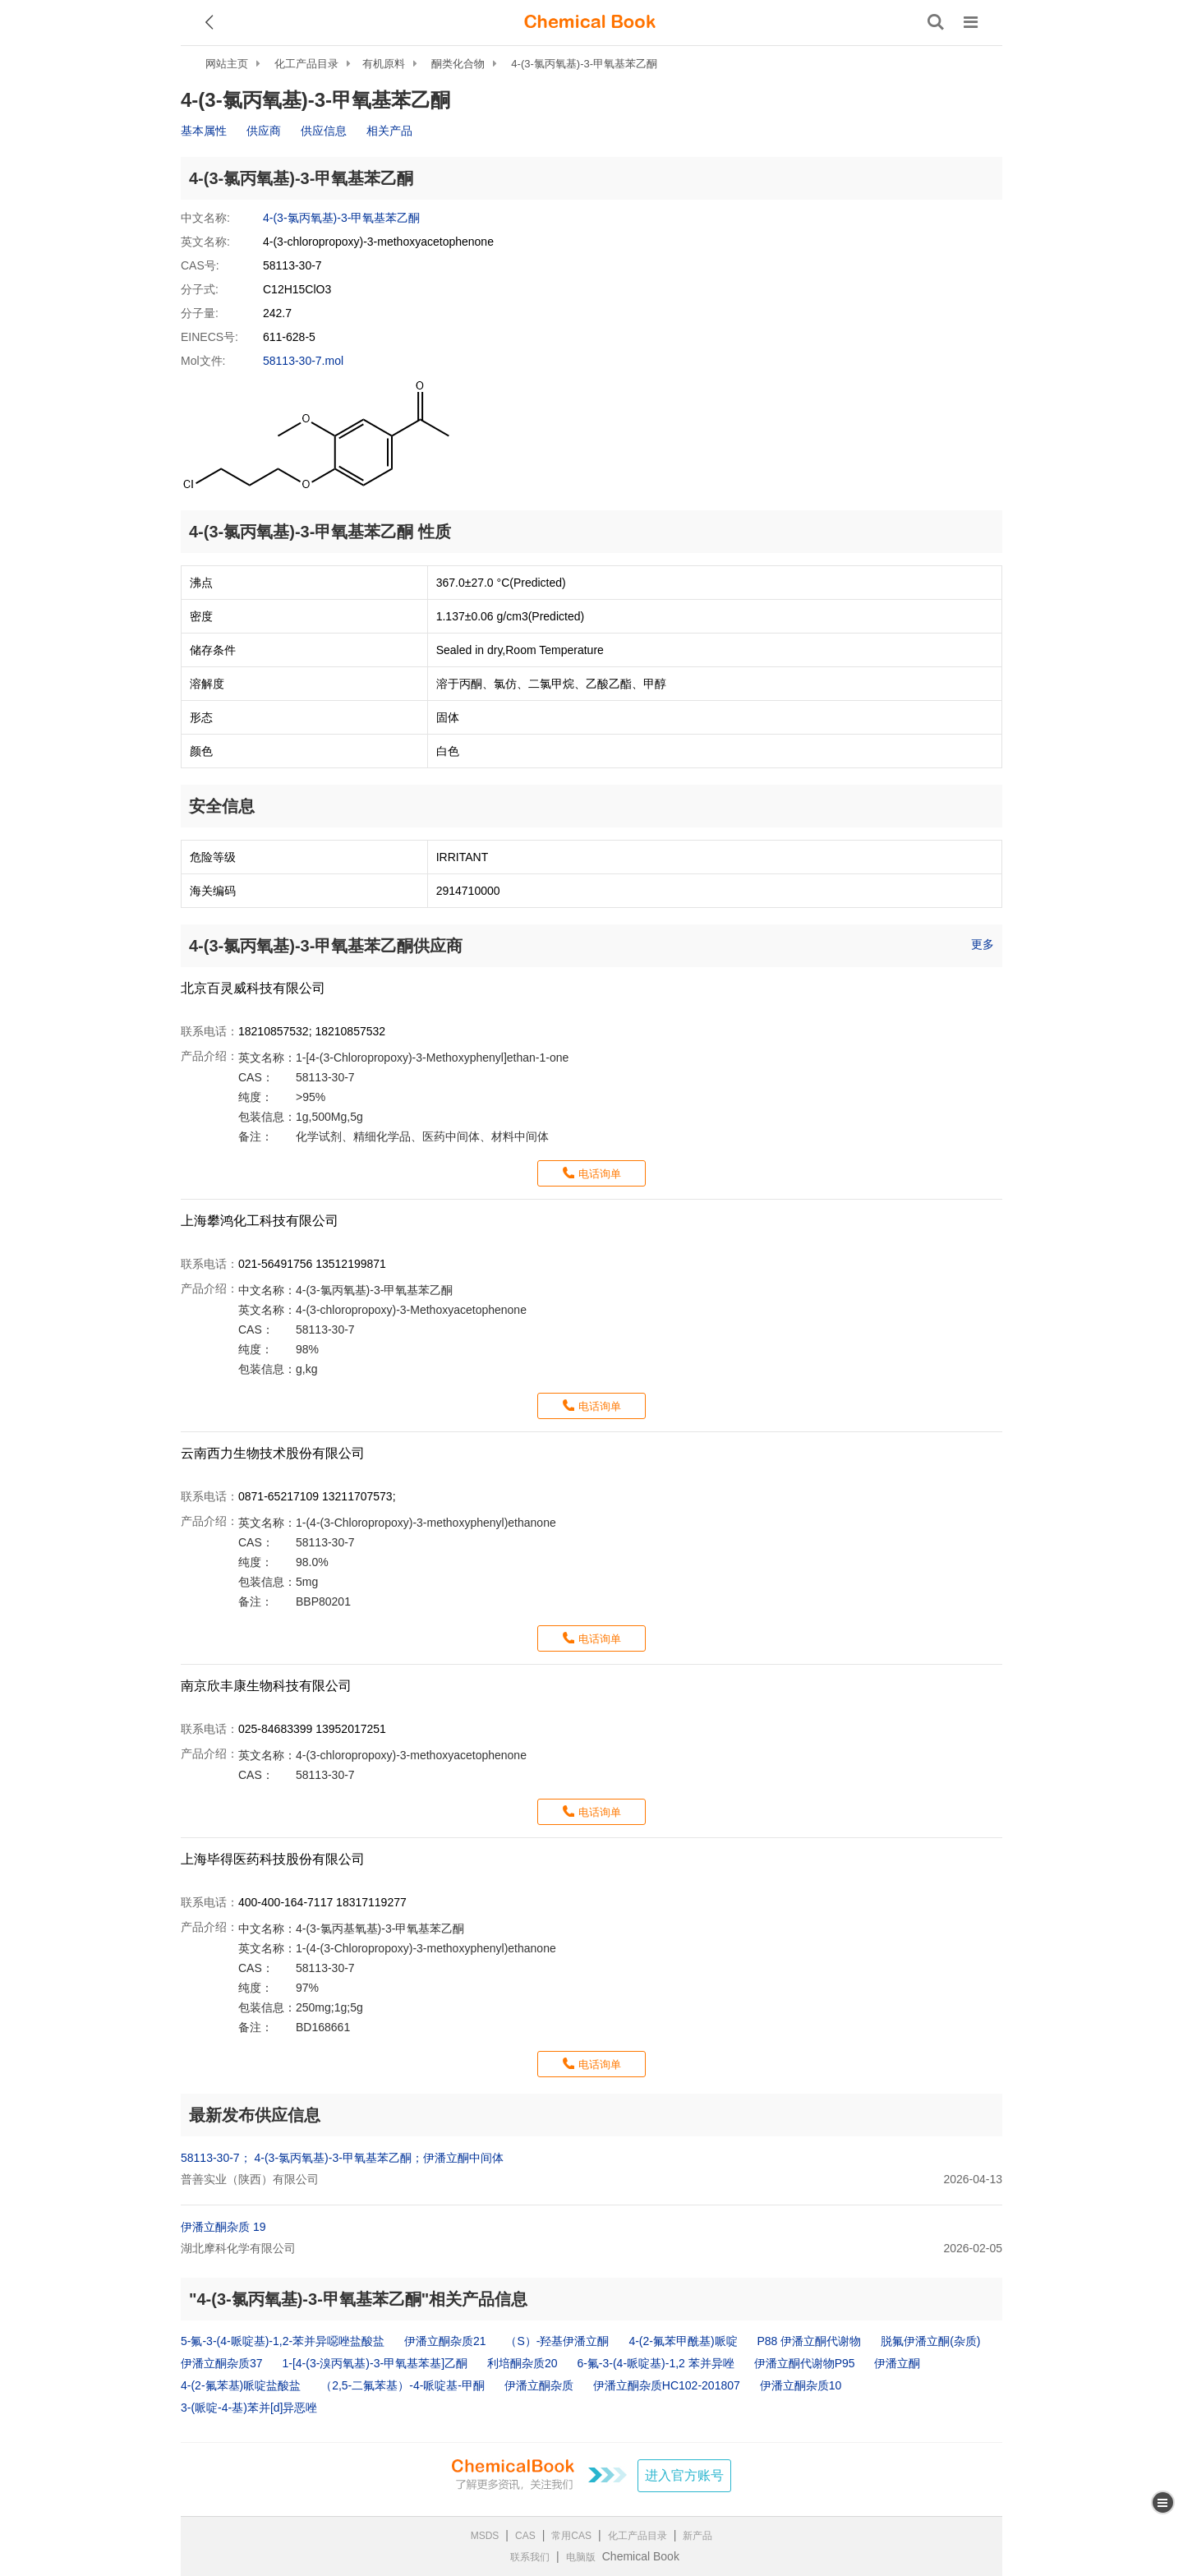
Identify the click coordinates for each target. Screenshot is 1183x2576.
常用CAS (571, 2535)
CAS (525, 2535)
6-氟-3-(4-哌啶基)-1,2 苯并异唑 (655, 2363)
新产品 (697, 2535)
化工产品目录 (306, 64)
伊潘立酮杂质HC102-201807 (666, 2385)
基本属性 (204, 130)
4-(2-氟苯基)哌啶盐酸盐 (241, 2385)
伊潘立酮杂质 (538, 2385)
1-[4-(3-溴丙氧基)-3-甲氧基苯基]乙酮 (374, 2363)
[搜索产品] (936, 22)
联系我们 (530, 2557)
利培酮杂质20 (522, 2363)
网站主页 (226, 64)
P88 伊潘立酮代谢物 (809, 2341)
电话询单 (599, 1174)
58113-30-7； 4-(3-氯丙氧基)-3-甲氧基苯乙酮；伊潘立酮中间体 (342, 2157)
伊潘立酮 (897, 2363)
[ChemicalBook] (590, 22)
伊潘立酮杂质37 (222, 2363)
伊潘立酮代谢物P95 (804, 2363)
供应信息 (324, 130)
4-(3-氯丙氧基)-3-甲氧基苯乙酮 (584, 64)
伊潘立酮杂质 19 (223, 2226)
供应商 (263, 130)
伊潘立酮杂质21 (445, 2341)
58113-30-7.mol (303, 360)
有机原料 (383, 64)
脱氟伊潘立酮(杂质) (930, 2341)
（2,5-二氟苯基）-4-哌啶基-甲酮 (402, 2385)
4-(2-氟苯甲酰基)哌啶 (682, 2341)
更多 (982, 944)
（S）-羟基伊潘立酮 (557, 2341)
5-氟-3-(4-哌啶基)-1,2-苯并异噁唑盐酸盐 (282, 2341)
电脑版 (581, 2557)
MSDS (485, 2535)
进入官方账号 (684, 2475)
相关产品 (389, 130)
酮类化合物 (458, 64)
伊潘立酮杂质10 (801, 2385)
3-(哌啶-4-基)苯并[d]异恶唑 (249, 2407)
